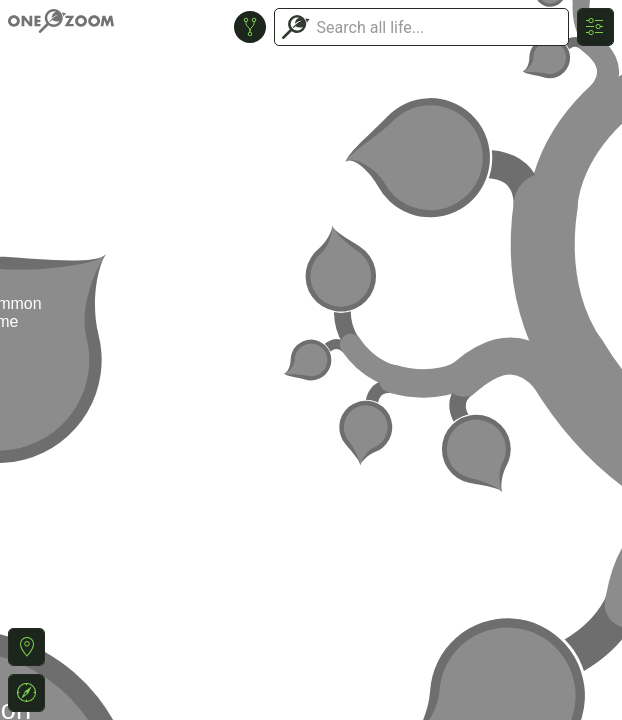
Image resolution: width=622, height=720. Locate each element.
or (311, 360)
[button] (26, 647)
